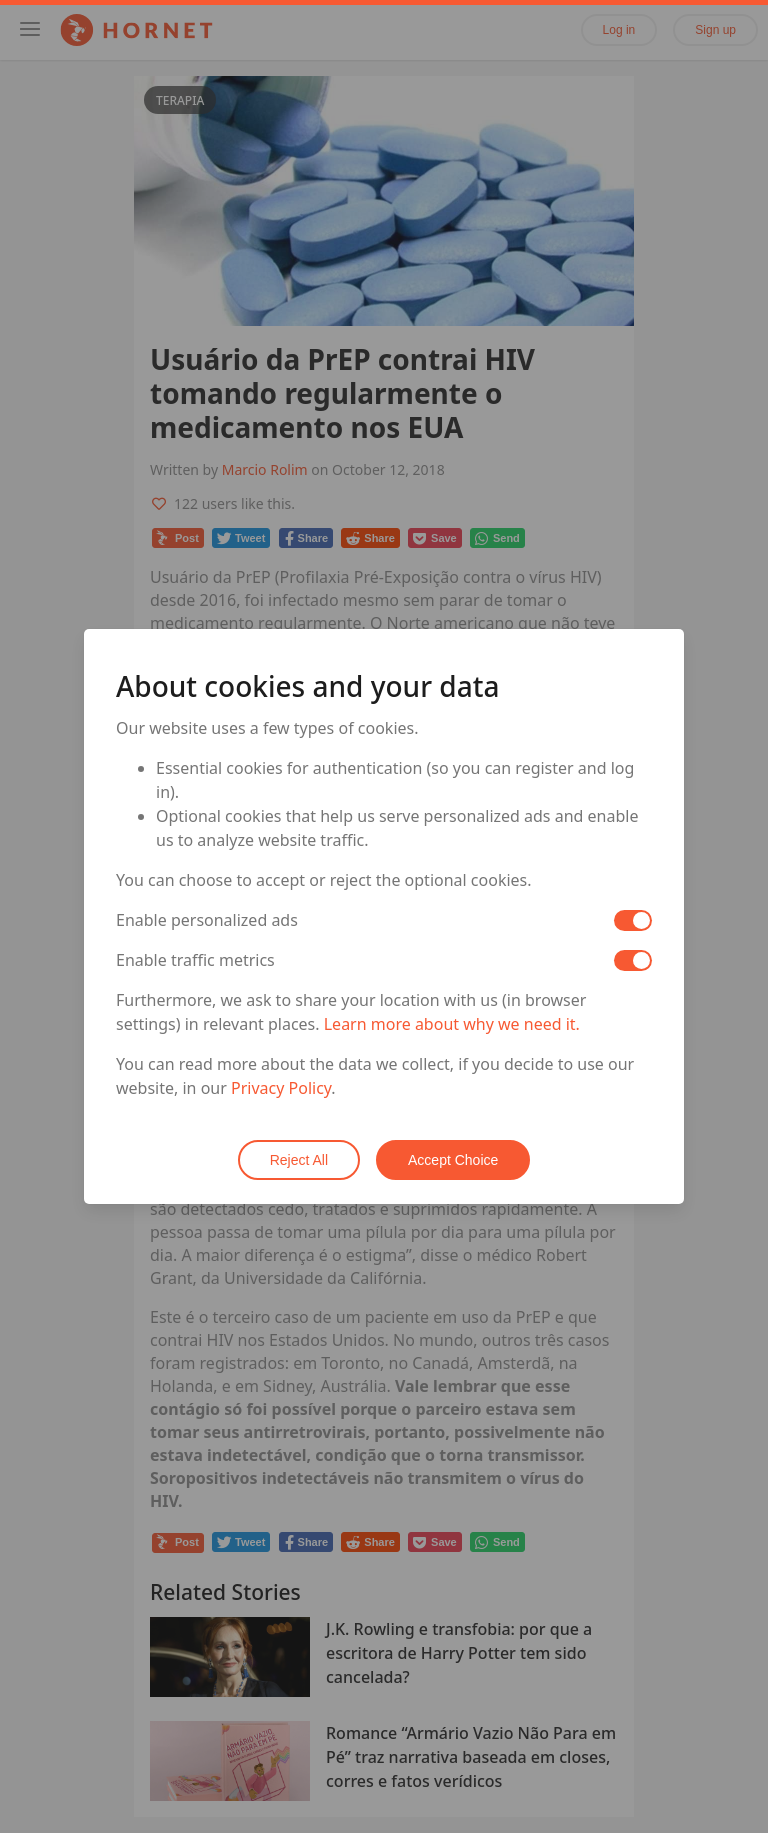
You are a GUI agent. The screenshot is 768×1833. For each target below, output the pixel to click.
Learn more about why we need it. (452, 1024)
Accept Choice (453, 1160)
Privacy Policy (281, 1088)
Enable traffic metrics (195, 960)
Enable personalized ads (207, 920)
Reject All (299, 1160)
